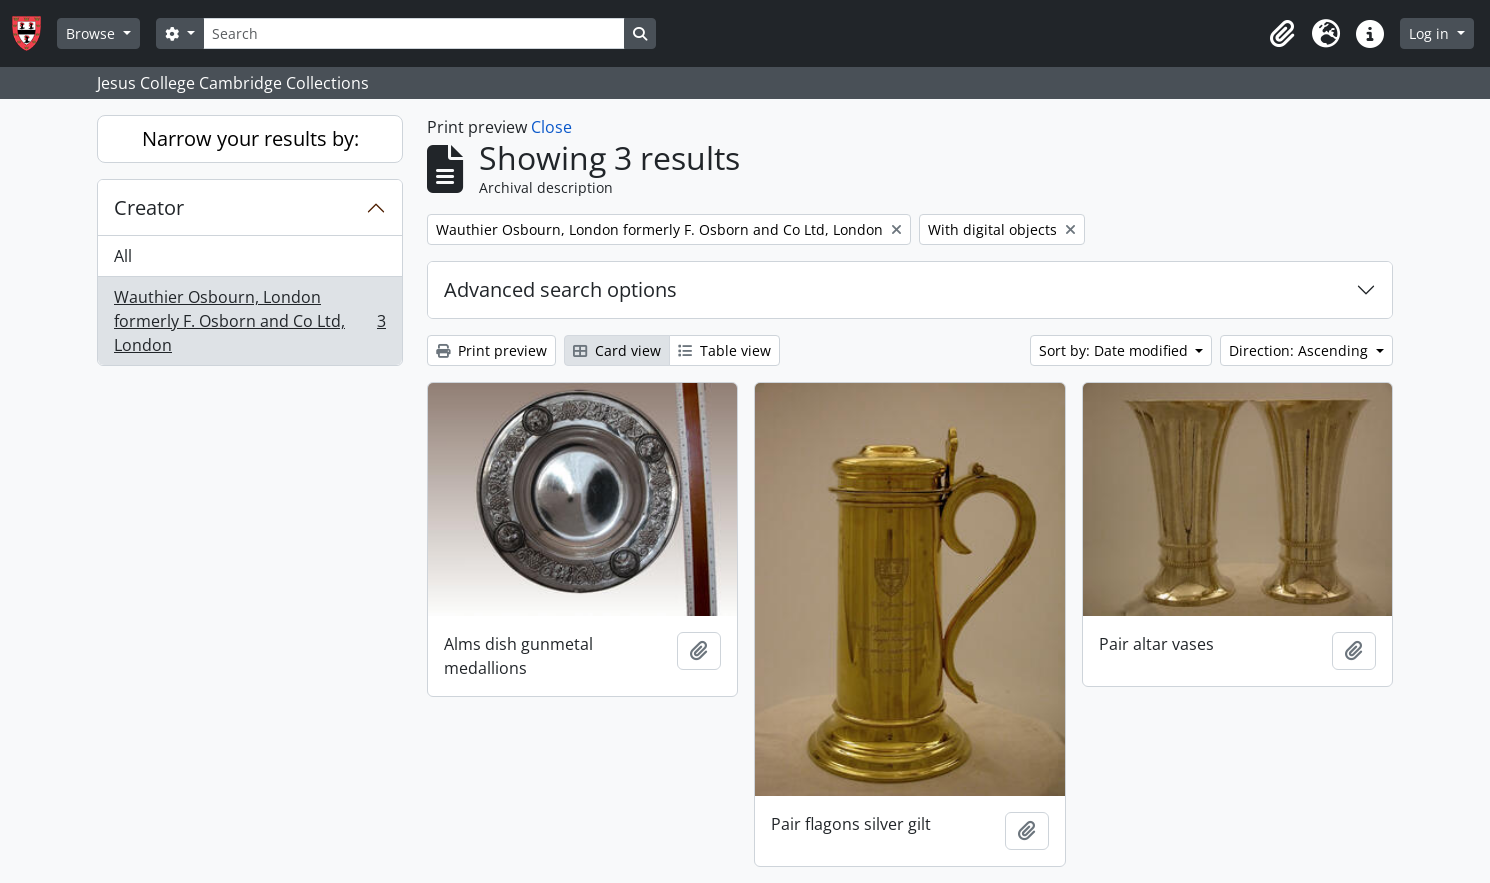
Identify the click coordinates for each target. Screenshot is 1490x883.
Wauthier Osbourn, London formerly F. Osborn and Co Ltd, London (249, 321)
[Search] (414, 33)
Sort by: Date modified (1115, 350)
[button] (1282, 34)
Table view (724, 350)
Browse (92, 33)
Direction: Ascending (1300, 350)
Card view (617, 350)
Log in (1431, 33)
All (123, 256)
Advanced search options (560, 289)
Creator (149, 207)
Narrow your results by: (250, 138)
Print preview (491, 350)
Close (551, 127)
